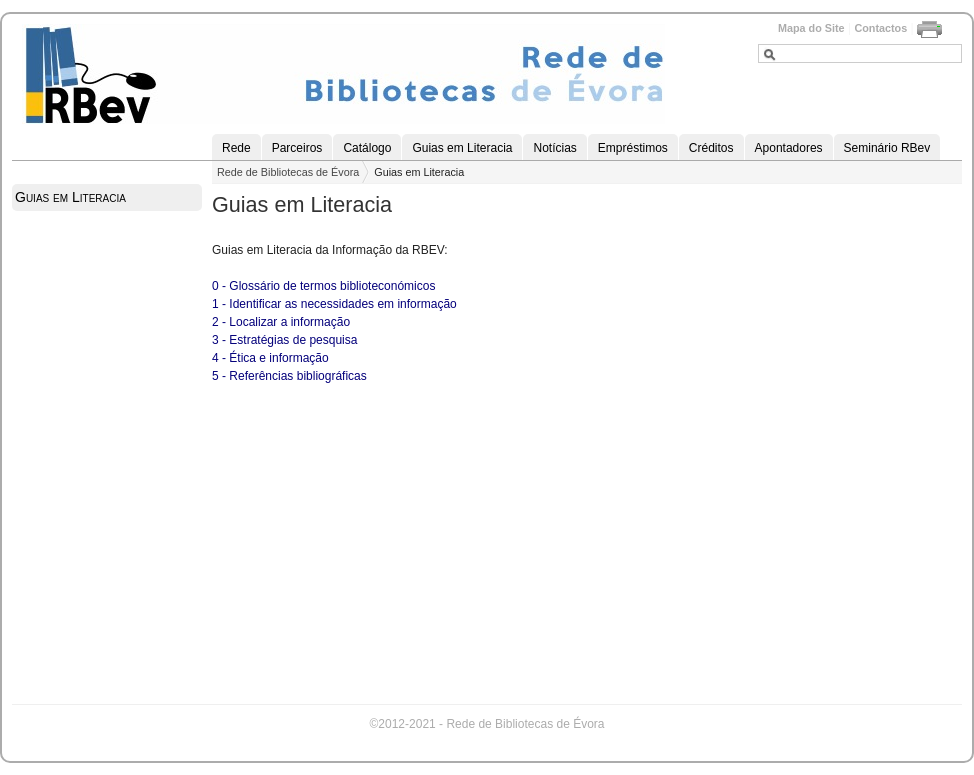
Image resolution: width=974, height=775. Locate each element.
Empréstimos (633, 148)
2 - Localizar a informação (281, 322)
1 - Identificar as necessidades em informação (334, 304)
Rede (236, 148)
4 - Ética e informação (270, 358)
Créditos (711, 148)
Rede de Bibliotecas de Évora (288, 172)
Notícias (554, 148)
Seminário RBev (887, 148)
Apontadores (789, 148)
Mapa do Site (811, 28)
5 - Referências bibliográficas (289, 376)
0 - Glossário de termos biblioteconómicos (323, 286)
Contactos (880, 28)
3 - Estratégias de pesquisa (284, 340)
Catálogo (367, 148)
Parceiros (297, 148)
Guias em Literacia (462, 148)
